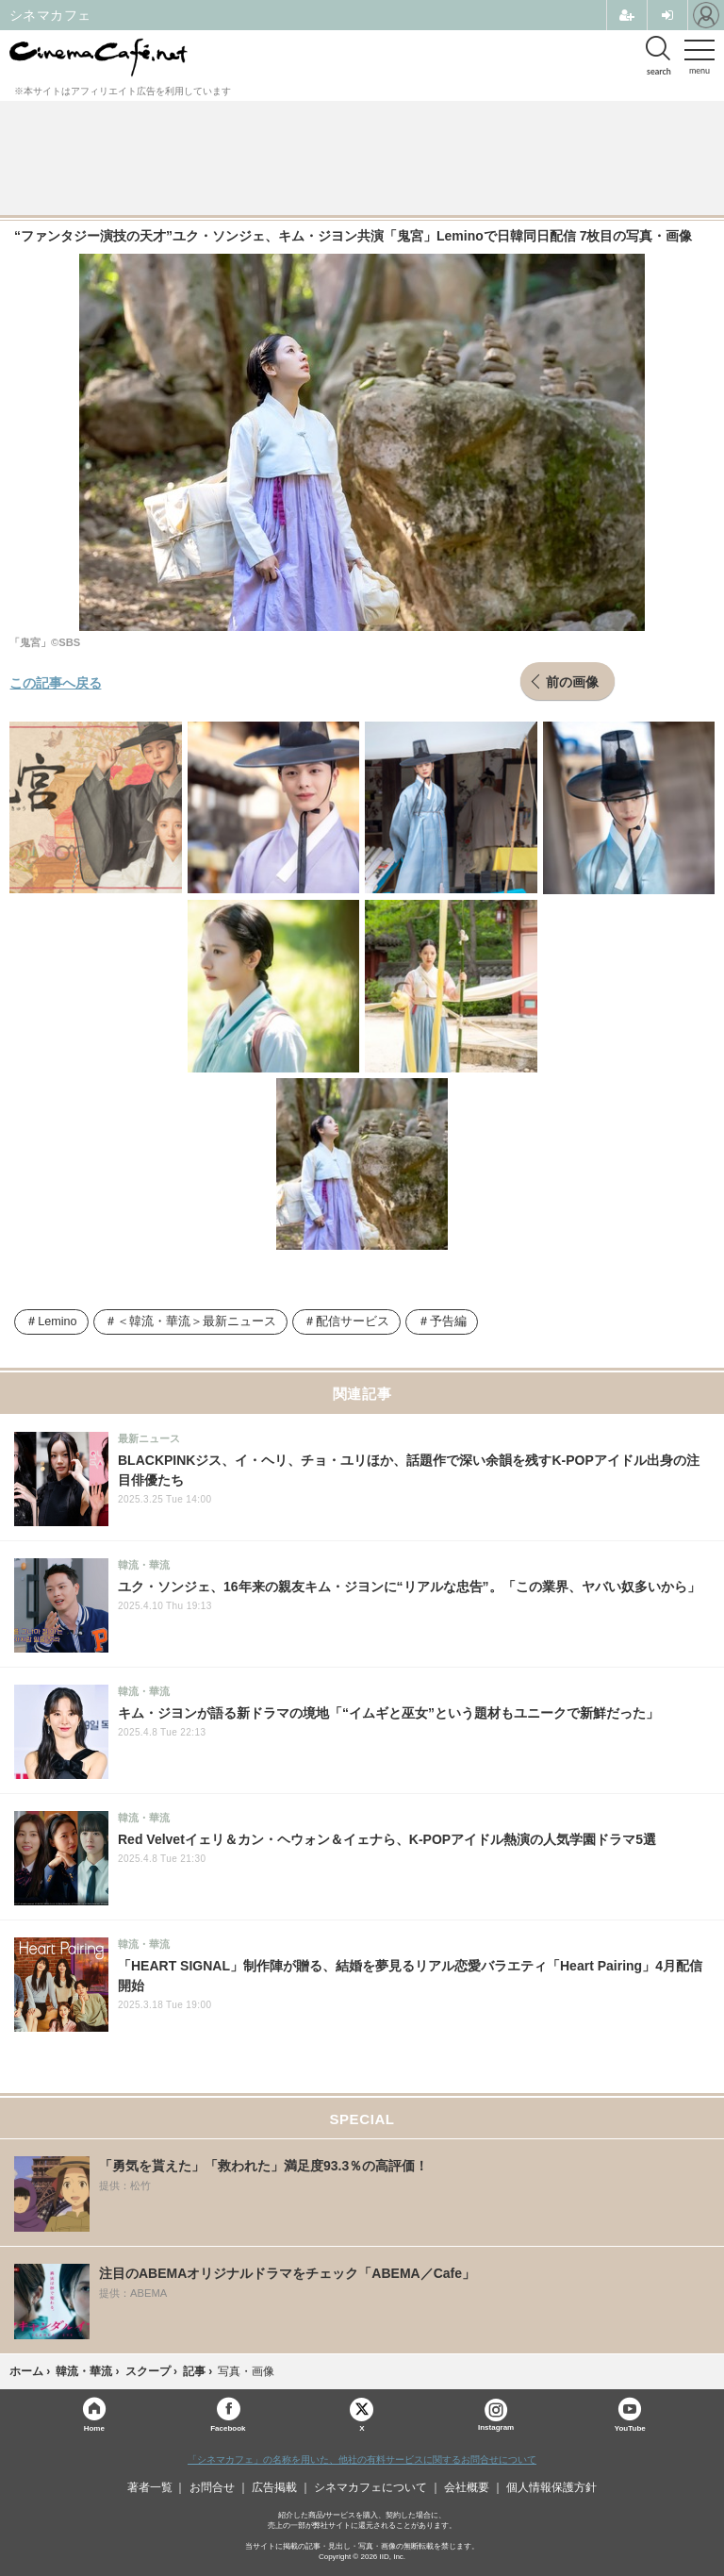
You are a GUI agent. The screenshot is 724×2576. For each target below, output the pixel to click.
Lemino (57, 1321)
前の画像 (572, 681)
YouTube (630, 2427)
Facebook (227, 2427)
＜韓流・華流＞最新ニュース (196, 1321)
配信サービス (352, 1321)
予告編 (448, 1321)
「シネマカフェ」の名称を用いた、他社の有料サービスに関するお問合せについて (362, 2459)
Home (94, 2427)
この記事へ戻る (55, 682)
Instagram (496, 2415)
